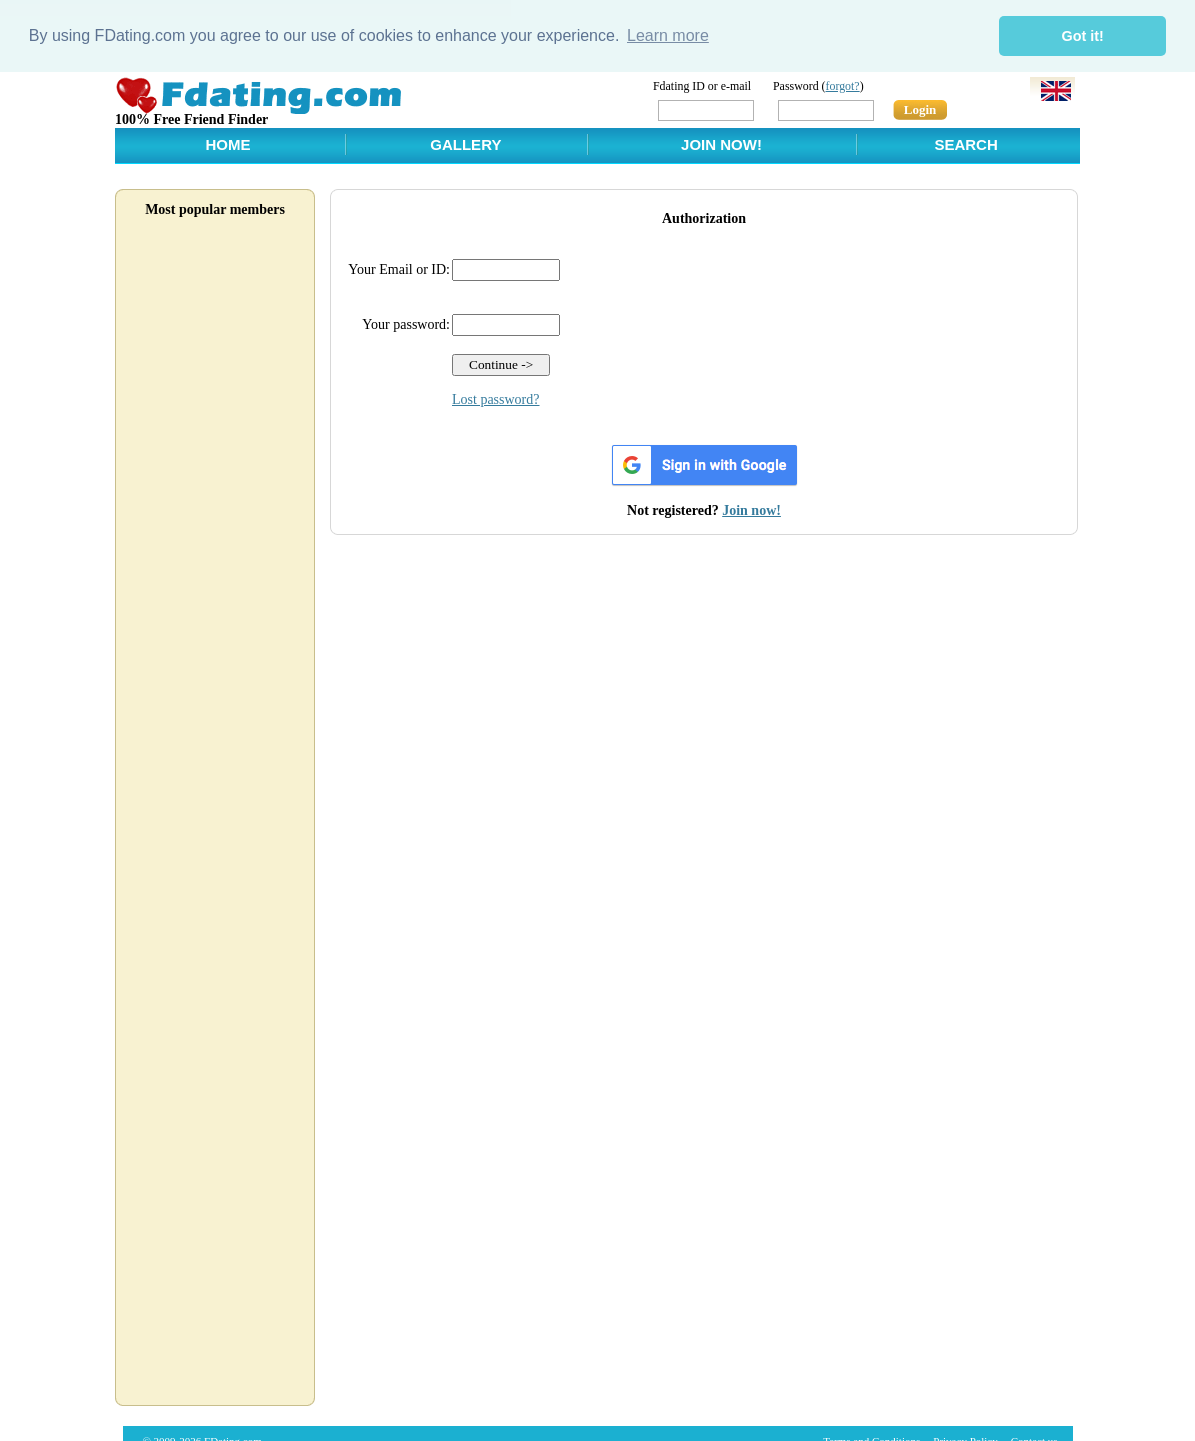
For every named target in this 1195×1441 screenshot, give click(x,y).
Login (920, 108)
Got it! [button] (1083, 36)
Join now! (751, 509)
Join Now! (721, 143)
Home (227, 143)
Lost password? (496, 398)
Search (965, 143)
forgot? (843, 85)
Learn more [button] (668, 35)
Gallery (465, 143)
